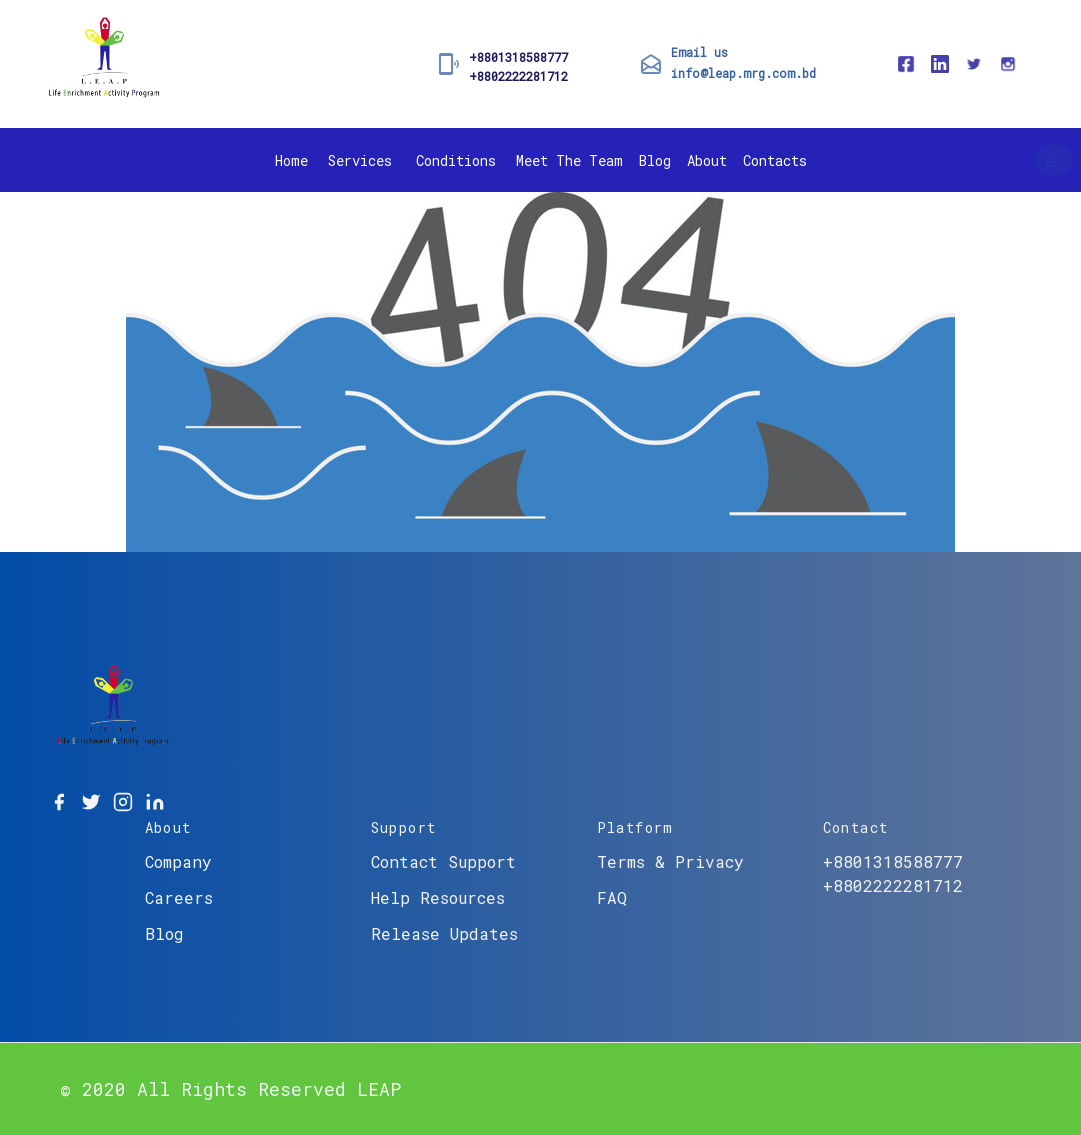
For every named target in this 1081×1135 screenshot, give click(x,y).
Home (291, 160)
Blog (655, 160)
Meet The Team (569, 160)
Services (360, 160)
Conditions (456, 160)
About (707, 160)
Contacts (775, 160)
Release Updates (444, 933)
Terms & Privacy (670, 861)
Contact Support (443, 861)
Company (178, 861)
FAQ (612, 897)
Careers (179, 897)
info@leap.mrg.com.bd (743, 73)
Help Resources (438, 897)
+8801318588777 (518, 57)
